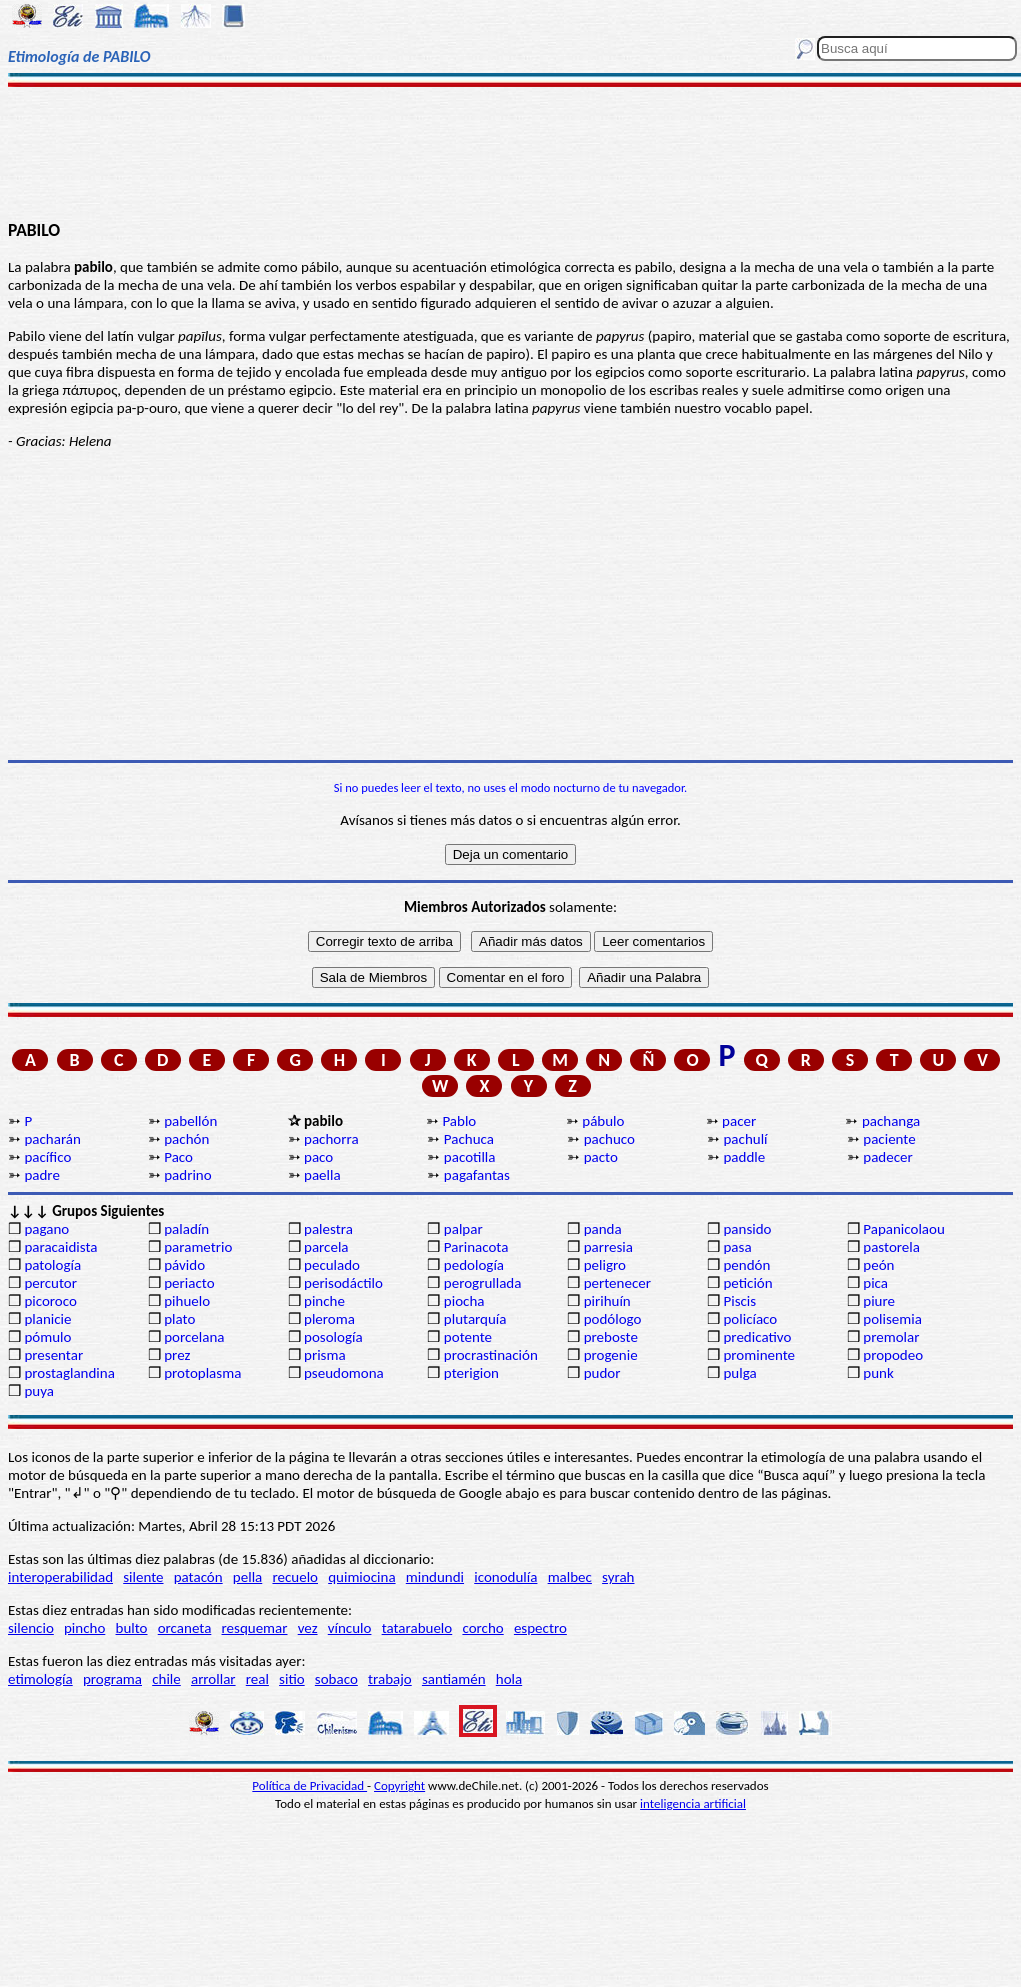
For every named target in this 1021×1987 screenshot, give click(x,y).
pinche (324, 1301)
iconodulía (505, 1577)
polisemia (892, 1319)
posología (333, 1337)
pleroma (329, 1319)
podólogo (613, 1319)
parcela (326, 1247)
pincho (84, 1628)
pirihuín (607, 1301)
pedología (474, 1265)
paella (322, 1175)
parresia (608, 1247)
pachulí (745, 1139)
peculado (332, 1265)
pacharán (52, 1139)
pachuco (609, 1139)
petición (747, 1283)
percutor (50, 1283)
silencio (31, 1628)
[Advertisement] (510, 152)
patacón (198, 1577)
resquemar (255, 1628)
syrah (618, 1577)
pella (247, 1577)
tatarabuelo (417, 1628)
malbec (570, 1577)
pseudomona (344, 1373)
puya (39, 1391)
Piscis (739, 1301)
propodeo (893, 1355)
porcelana (194, 1337)
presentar (53, 1355)
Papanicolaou (904, 1229)
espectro (540, 1628)
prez (177, 1355)
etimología (40, 1679)
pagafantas (477, 1175)
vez (308, 1628)
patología (52, 1265)
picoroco (50, 1301)
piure (879, 1301)
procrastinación (491, 1355)
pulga (739, 1373)
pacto (601, 1157)
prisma (325, 1355)
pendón (746, 1265)
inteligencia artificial (693, 1803)
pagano (46, 1229)
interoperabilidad (60, 1577)
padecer (887, 1157)
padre (41, 1175)
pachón (186, 1139)
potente (468, 1337)
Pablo (459, 1121)
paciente (889, 1139)
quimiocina (361, 1577)
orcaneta (185, 1628)
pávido (184, 1265)
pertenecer (617, 1283)
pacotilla (470, 1157)
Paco (178, 1157)
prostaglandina (69, 1373)
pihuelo (187, 1301)
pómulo (47, 1337)
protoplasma (202, 1373)
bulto (132, 1628)
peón (878, 1265)
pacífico (47, 1157)
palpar (463, 1229)
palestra (328, 1229)
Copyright (399, 1785)
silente (143, 1577)
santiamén (454, 1679)
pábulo (603, 1121)
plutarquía (475, 1319)
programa (112, 1679)
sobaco (336, 1679)
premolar (891, 1337)
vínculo (350, 1628)
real (257, 1679)
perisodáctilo (343, 1283)
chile (166, 1679)
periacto (189, 1283)
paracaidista (60, 1247)
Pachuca (469, 1139)
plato (179, 1319)
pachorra (331, 1139)
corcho (482, 1628)
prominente (759, 1355)
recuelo (295, 1577)
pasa (737, 1247)
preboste (611, 1337)
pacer (739, 1121)
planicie (47, 1319)
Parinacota (476, 1247)
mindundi (435, 1577)
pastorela (891, 1247)
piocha (464, 1301)
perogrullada (483, 1283)
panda (603, 1229)
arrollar (213, 1679)
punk (878, 1373)
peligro (605, 1265)
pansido (747, 1229)
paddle (744, 1157)
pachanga (891, 1121)
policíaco (750, 1319)
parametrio (198, 1247)
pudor (602, 1373)
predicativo (757, 1337)
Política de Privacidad (309, 1785)
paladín (186, 1229)
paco (318, 1157)
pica (875, 1283)
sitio (292, 1679)
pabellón (190, 1121)
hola (509, 1679)
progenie (611, 1355)
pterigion (471, 1373)
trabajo (390, 1679)
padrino (187, 1175)
